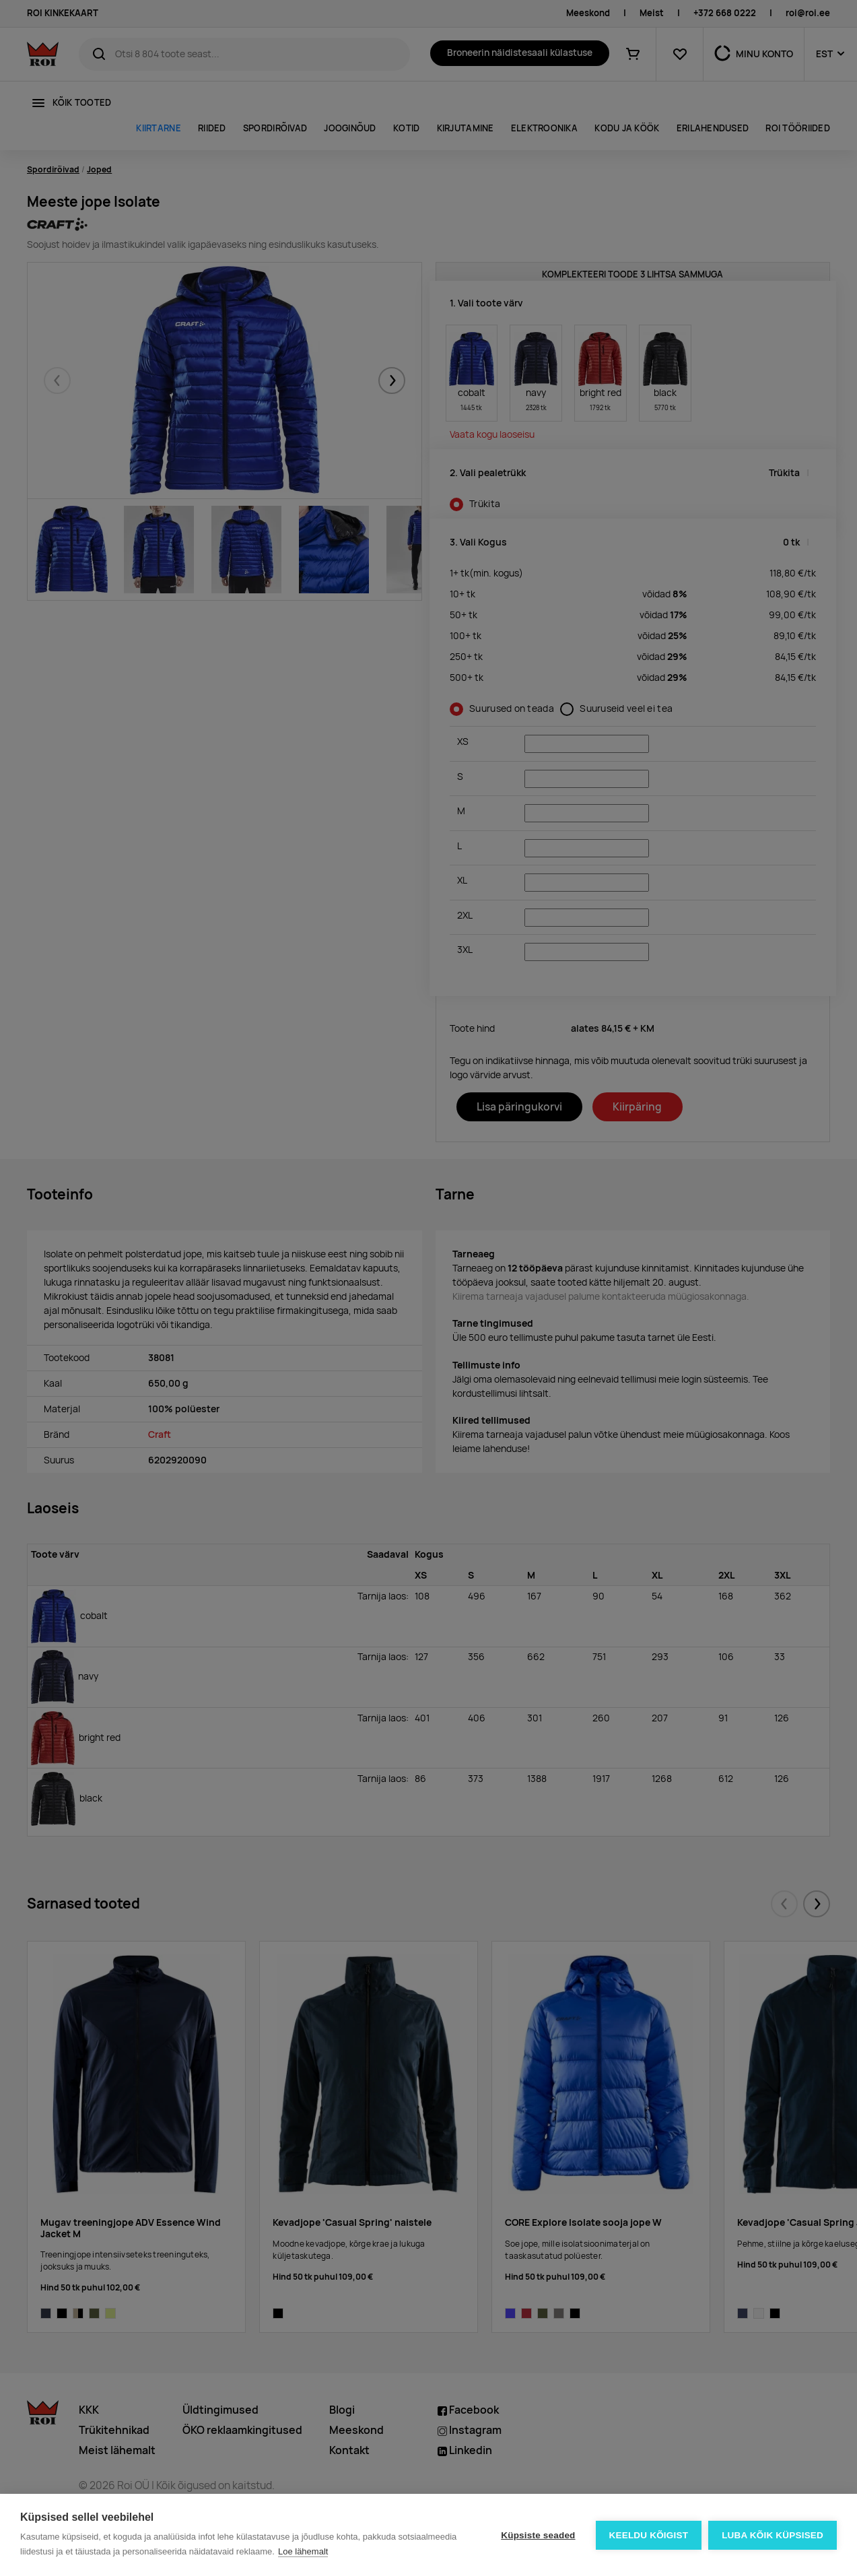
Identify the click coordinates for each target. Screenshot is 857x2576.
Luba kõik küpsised (772, 2535)
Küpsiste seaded (538, 2535)
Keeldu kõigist (649, 2535)
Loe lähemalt (303, 2551)
